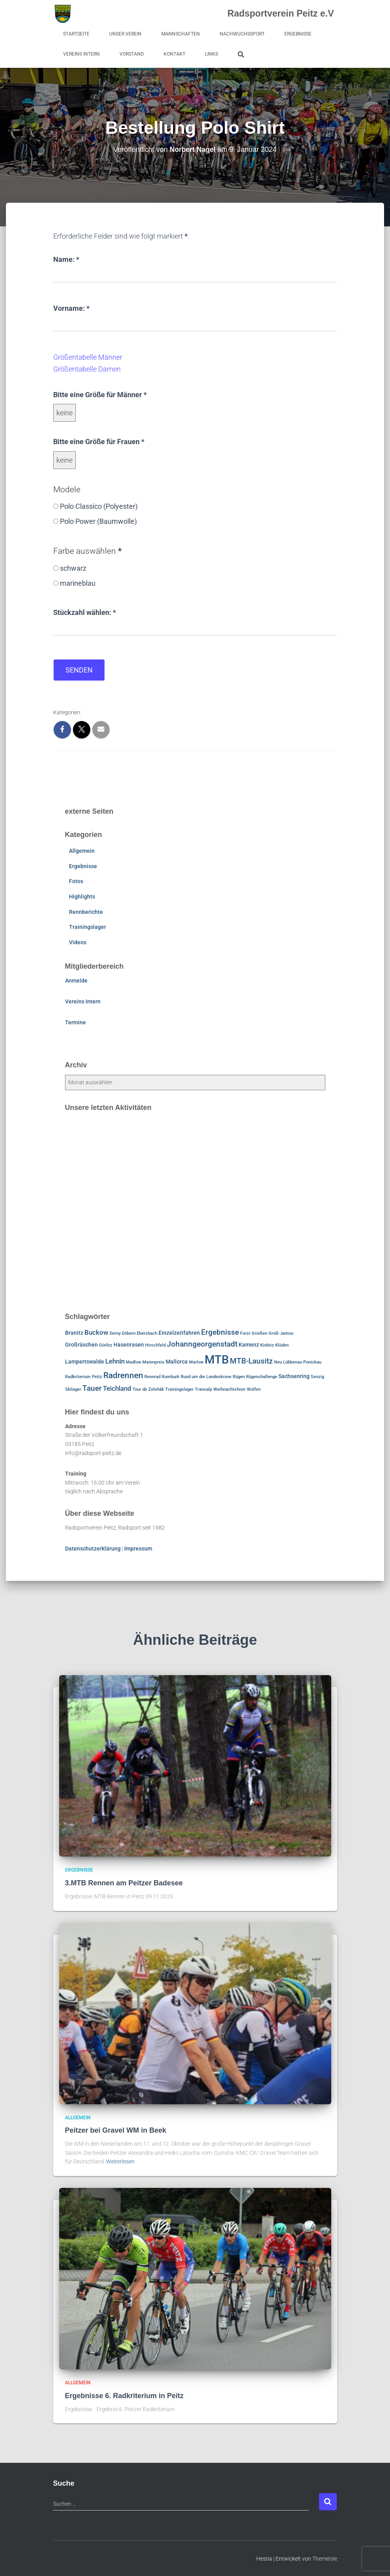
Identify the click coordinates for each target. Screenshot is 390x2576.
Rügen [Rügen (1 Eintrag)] (239, 1376)
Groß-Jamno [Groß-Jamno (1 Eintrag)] (281, 1333)
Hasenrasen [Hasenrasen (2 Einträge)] (129, 1344)
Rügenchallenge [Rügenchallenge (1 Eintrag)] (261, 1376)
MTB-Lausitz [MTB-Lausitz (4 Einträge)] (251, 1360)
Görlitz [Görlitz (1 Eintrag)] (105, 1345)
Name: (66, 258)
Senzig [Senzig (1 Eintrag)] (317, 1376)
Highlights (82, 896)
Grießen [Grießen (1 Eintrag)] (259, 1333)
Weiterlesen (120, 2161)
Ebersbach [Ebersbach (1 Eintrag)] (147, 1333)
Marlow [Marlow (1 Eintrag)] (196, 1361)
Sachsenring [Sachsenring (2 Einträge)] (294, 1376)
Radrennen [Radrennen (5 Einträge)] (123, 1375)
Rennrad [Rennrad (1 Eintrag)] (152, 1376)
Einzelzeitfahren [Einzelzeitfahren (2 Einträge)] (179, 1332)
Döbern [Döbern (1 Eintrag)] (129, 1333)
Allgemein (82, 851)
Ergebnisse (298, 34)
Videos (77, 942)
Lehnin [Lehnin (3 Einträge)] (115, 1361)
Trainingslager (87, 927)
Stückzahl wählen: (84, 611)
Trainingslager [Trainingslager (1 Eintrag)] (179, 1389)
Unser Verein (125, 34)
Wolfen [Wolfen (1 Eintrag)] (254, 1389)
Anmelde (76, 980)
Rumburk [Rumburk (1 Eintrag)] (170, 1376)
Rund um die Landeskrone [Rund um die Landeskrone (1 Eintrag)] (206, 1376)
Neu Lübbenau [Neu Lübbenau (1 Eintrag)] (288, 1361)
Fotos (76, 881)
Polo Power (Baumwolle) (98, 521)
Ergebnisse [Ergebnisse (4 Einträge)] (220, 1331)
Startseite (76, 34)
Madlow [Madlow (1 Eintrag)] (133, 1361)
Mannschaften (180, 34)
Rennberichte (86, 911)
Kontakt (174, 54)
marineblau (77, 583)
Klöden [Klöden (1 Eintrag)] (282, 1345)
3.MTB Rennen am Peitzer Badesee (124, 1883)
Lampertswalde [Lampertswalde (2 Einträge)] (84, 1361)
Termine (75, 1022)
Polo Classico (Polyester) (99, 506)
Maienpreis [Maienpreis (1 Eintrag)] (153, 1361)
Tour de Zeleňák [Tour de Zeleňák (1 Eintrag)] (148, 1389)
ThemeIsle (324, 2558)
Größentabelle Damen (87, 369)
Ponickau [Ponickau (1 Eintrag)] (312, 1361)
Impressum (138, 1548)
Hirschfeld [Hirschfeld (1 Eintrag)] (155, 1345)
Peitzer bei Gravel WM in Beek (115, 2130)
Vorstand (131, 54)
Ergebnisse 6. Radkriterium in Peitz (124, 2395)
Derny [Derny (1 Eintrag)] (115, 1333)
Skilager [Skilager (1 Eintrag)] (73, 1389)
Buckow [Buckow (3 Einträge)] (96, 1332)
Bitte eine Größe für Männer (100, 394)
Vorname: (71, 307)
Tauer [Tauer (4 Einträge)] (92, 1387)
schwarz (73, 568)
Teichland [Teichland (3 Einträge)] (117, 1388)
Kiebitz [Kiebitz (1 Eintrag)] (267, 1345)
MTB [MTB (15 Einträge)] (217, 1359)
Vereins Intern (81, 54)
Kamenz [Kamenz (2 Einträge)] (249, 1344)
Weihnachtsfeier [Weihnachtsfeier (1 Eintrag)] (229, 1389)
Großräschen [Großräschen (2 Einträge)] (81, 1344)
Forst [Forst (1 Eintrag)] (245, 1333)
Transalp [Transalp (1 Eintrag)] (203, 1389)
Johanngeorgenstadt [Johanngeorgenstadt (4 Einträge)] (202, 1344)
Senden (79, 670)
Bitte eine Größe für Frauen (98, 441)
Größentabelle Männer (87, 357)
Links (211, 54)
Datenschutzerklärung (93, 1548)
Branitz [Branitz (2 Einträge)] (74, 1332)
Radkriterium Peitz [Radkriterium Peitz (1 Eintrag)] (83, 1376)
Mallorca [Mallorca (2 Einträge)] (177, 1361)
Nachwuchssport (242, 34)
